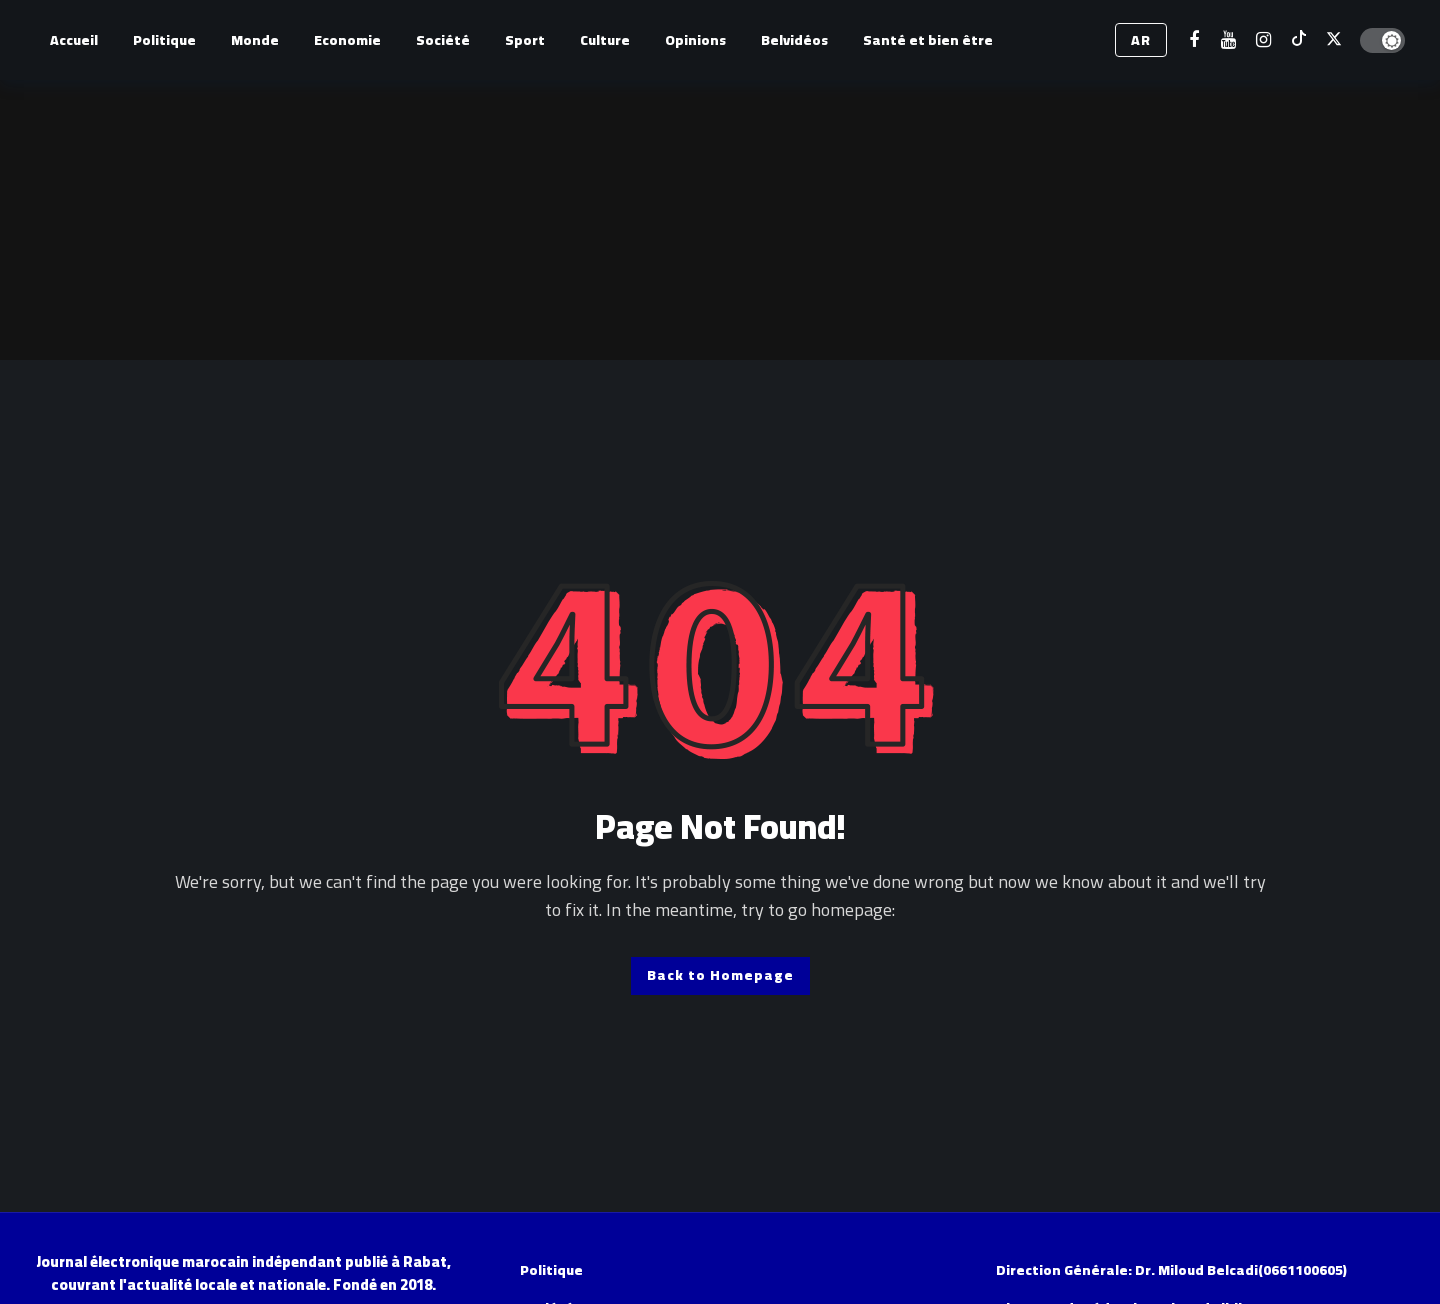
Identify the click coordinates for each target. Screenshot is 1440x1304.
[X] (1333, 40)
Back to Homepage (720, 975)
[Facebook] (1193, 40)
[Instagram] (1263, 40)
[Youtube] (1228, 40)
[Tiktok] (1298, 40)
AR (1141, 40)
